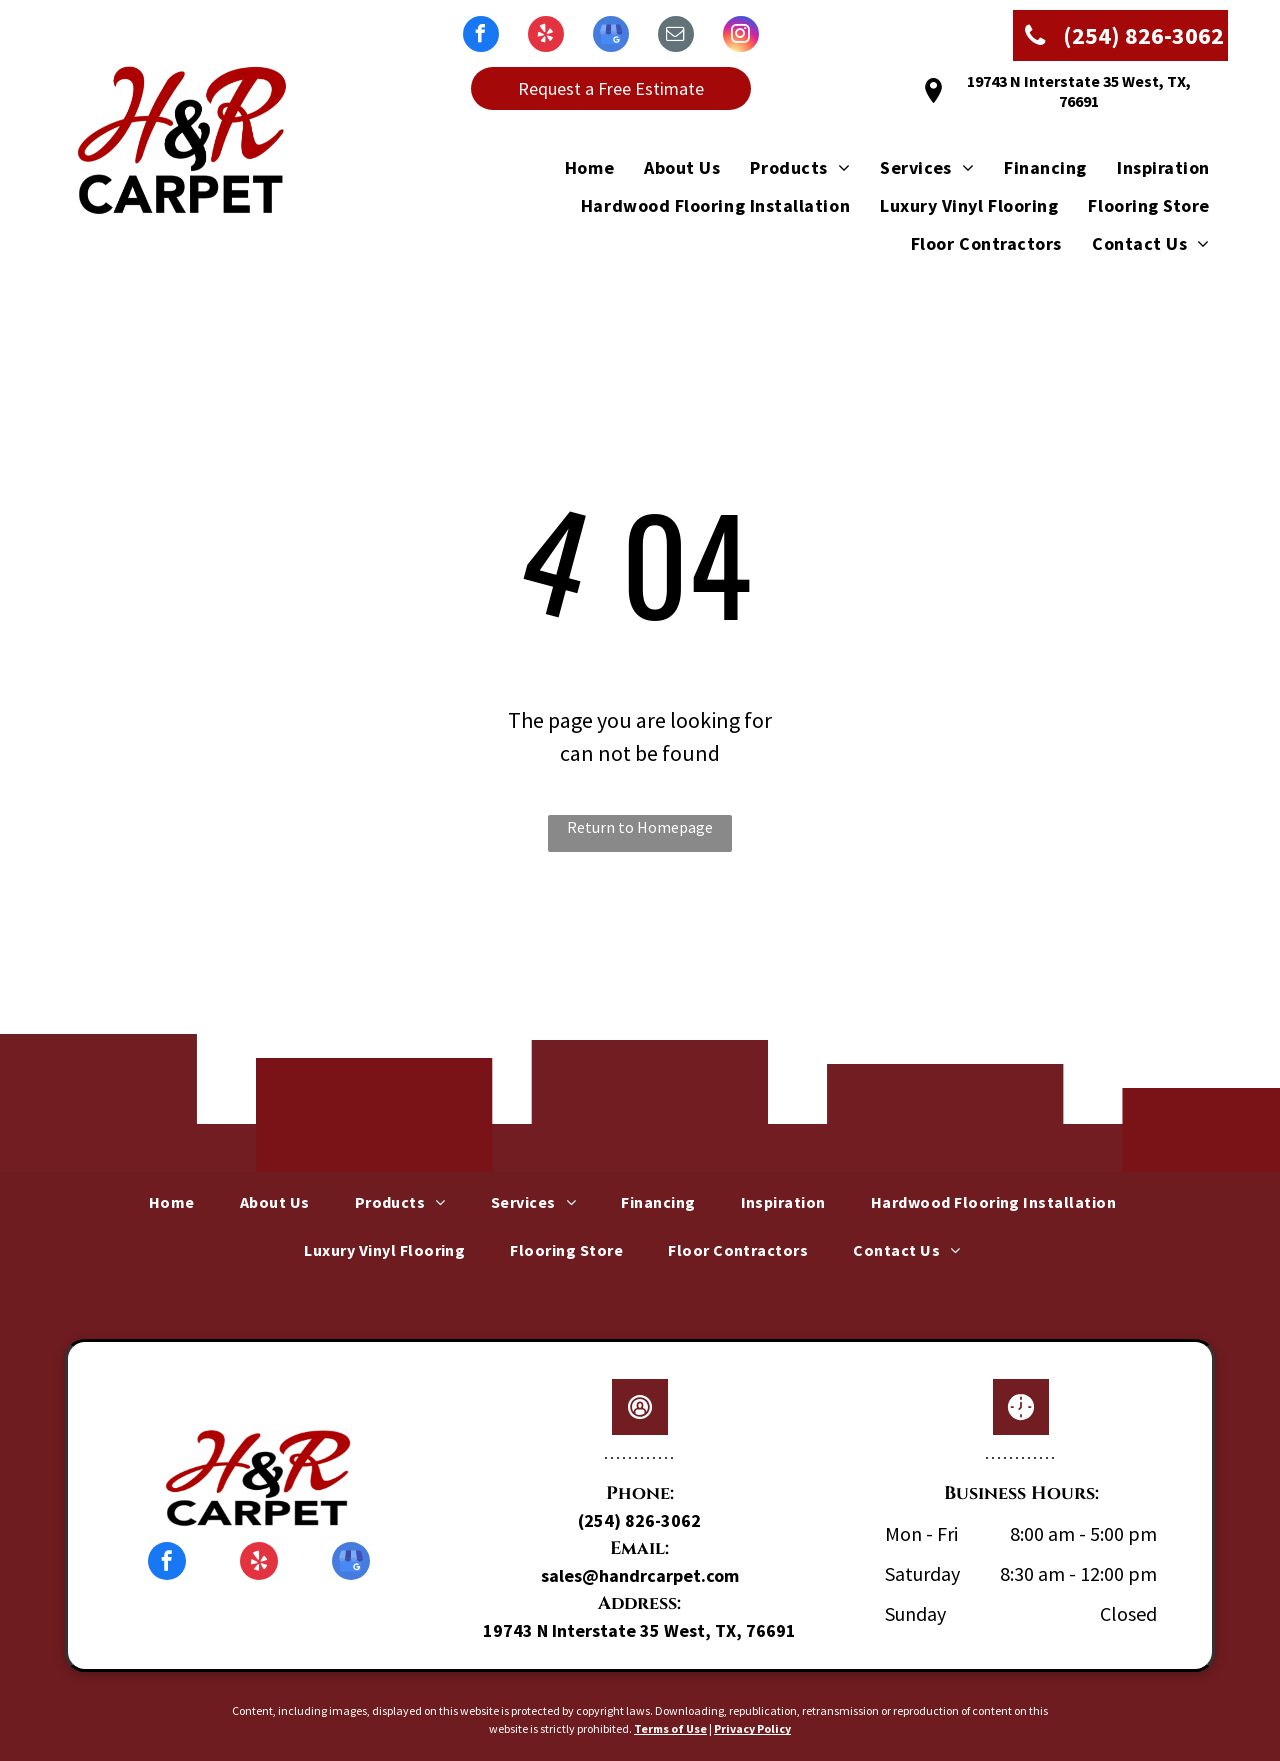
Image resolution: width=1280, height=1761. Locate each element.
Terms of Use (670, 1728)
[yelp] (546, 36)
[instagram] (741, 36)
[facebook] (481, 36)
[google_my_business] (611, 36)
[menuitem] (574, 167)
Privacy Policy (752, 1728)
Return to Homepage (640, 827)
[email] (676, 36)
